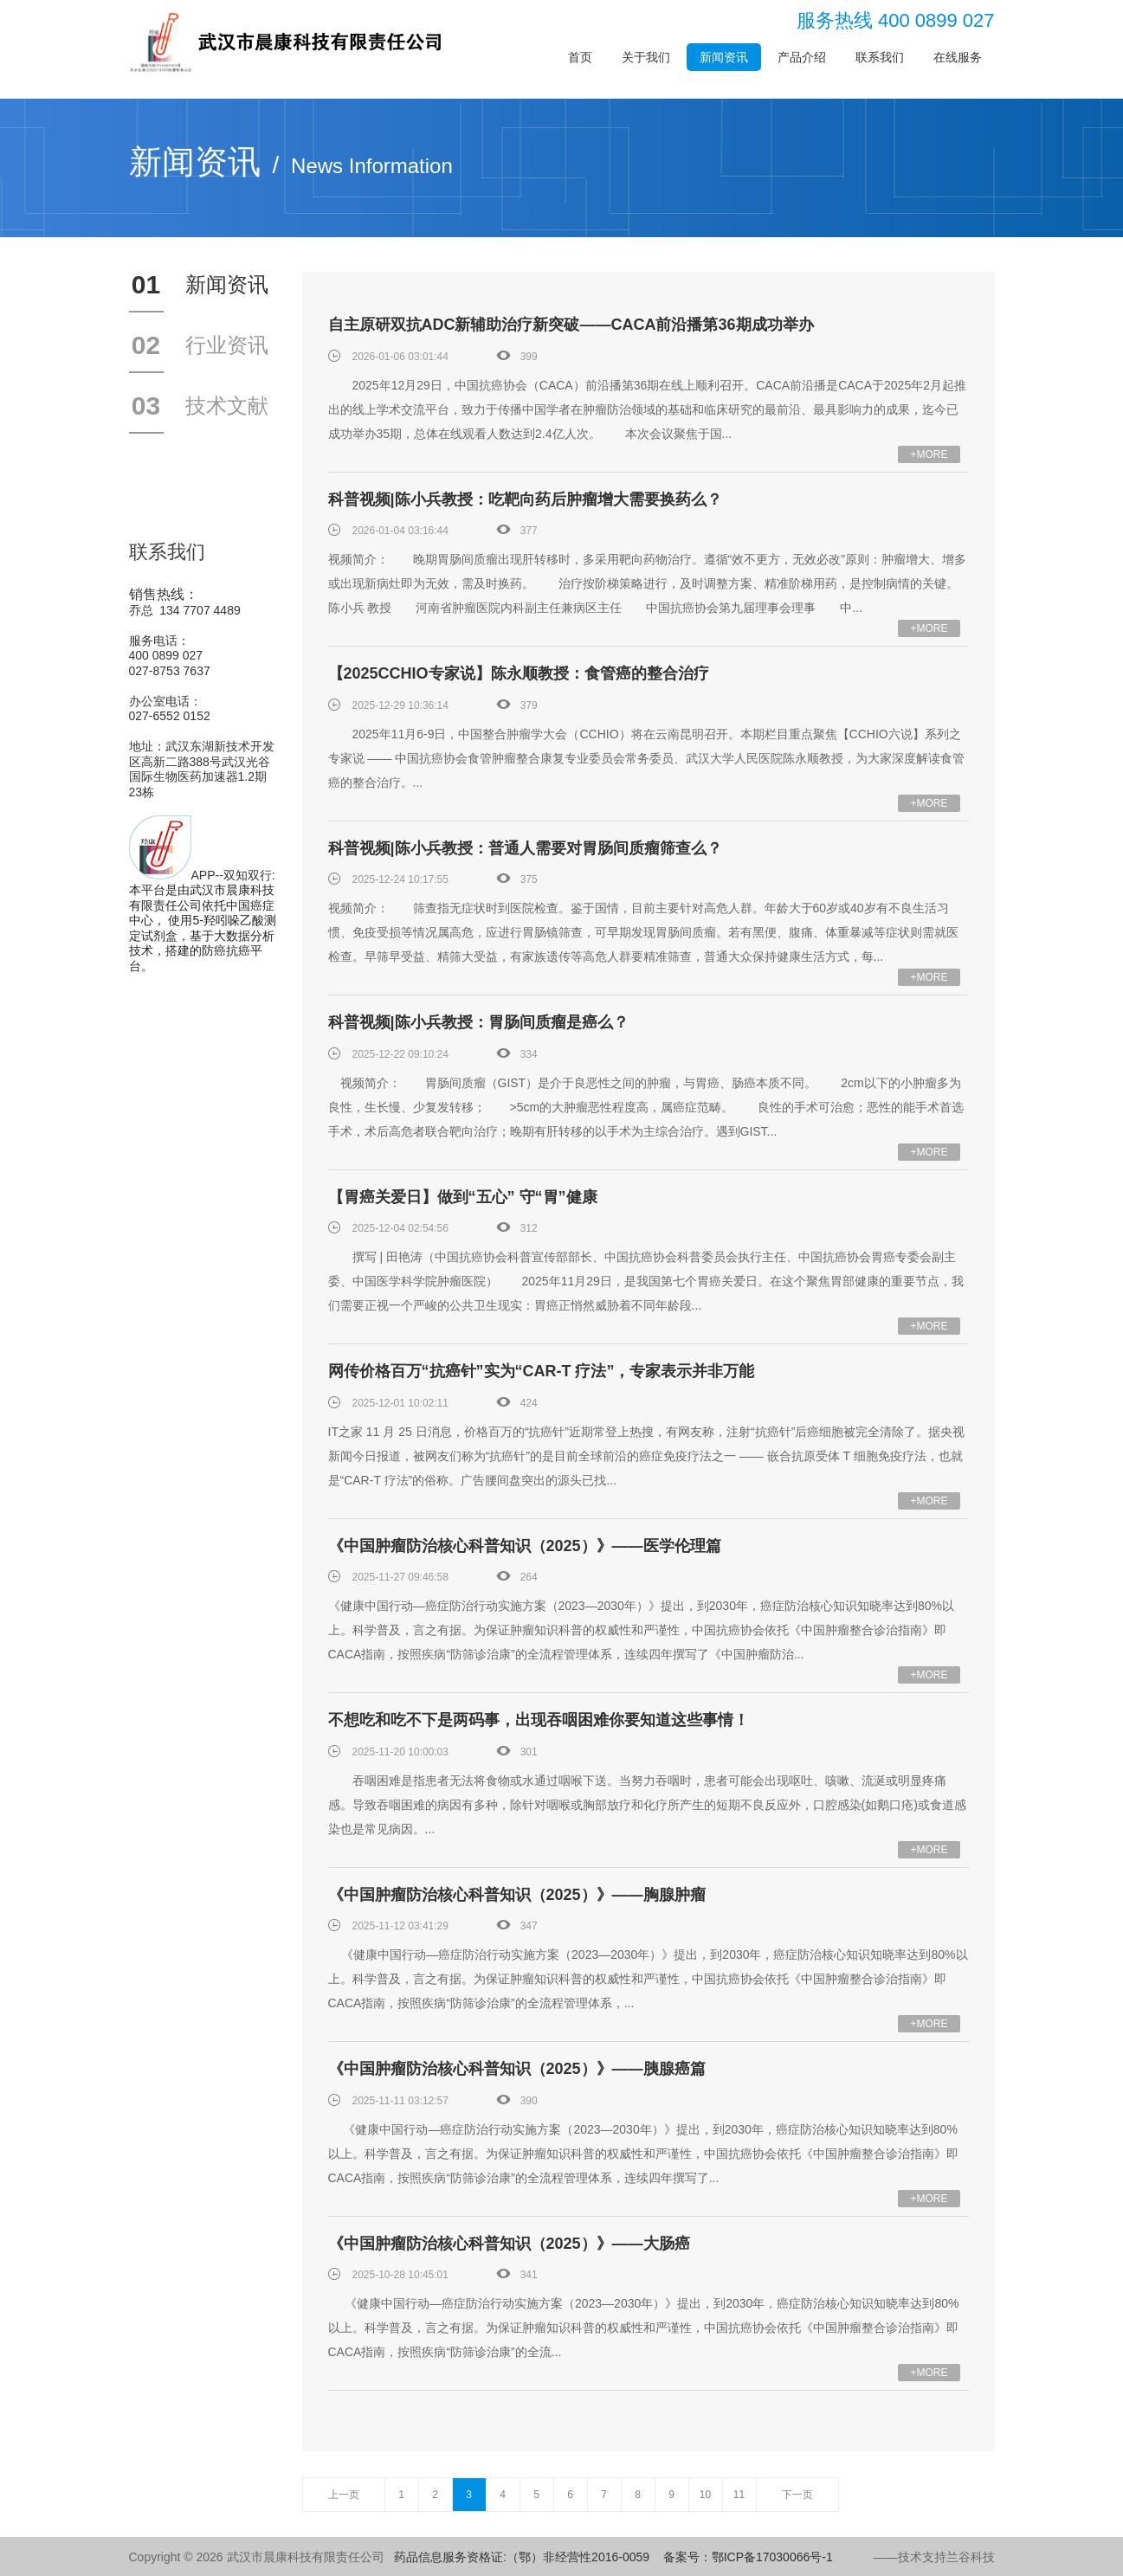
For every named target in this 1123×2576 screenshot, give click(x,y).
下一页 (797, 2495)
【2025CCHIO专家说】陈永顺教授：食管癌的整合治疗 (518, 673)
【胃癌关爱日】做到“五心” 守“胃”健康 (462, 1197)
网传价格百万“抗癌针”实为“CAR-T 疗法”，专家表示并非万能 (541, 1371)
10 (705, 2495)
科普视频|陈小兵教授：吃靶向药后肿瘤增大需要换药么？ (525, 499)
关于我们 (646, 57)
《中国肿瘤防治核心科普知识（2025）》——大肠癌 (509, 2243)
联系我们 (879, 57)
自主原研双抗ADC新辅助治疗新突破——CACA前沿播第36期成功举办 (571, 324)
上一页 (343, 2495)
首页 (580, 57)
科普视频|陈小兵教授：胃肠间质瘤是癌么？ (478, 1022)
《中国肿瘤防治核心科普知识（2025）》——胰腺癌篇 (517, 2068)
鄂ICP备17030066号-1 (772, 2557)
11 (739, 2495)
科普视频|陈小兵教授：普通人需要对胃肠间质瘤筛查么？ (525, 848)
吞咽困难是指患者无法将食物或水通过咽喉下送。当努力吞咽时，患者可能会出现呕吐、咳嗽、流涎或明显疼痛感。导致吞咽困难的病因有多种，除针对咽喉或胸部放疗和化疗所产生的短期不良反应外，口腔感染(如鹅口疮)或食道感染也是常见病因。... (647, 1805)
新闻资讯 (724, 57)
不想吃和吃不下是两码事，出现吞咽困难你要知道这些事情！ (538, 1720)
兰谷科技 (970, 2557)
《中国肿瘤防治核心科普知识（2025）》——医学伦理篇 (524, 1546)
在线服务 (957, 57)
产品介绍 (802, 57)
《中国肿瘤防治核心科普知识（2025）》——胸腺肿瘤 (517, 1894)
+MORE (928, 454)
